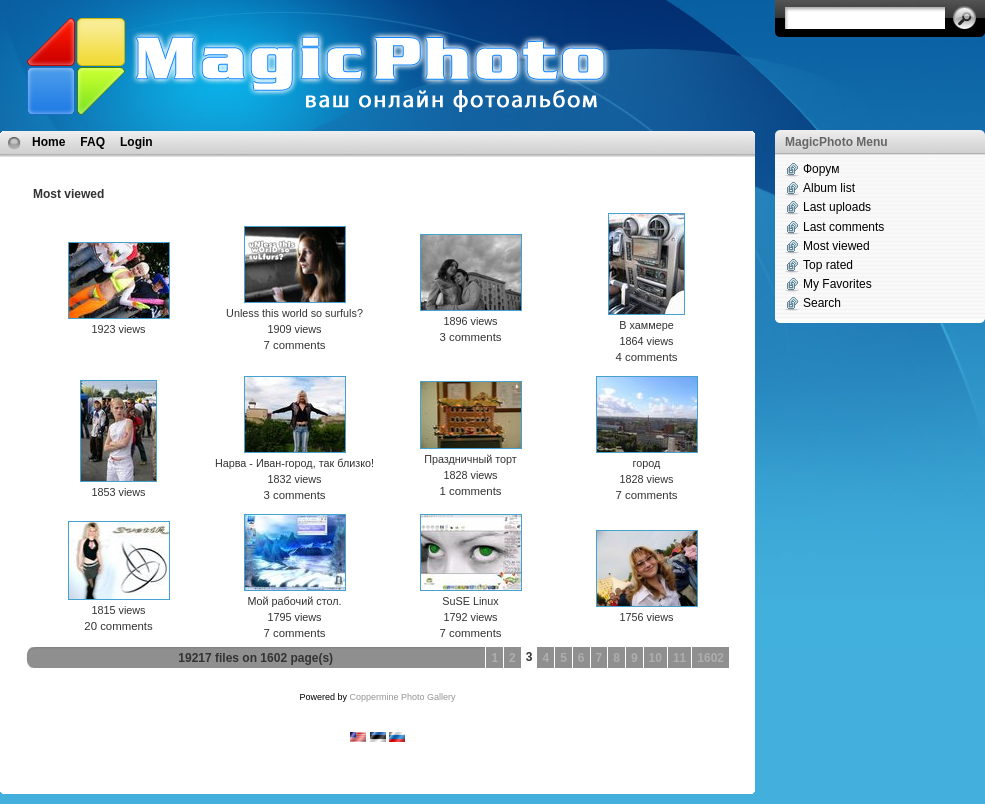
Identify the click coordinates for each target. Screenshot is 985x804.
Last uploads (837, 207)
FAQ (92, 142)
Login (136, 142)
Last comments (843, 227)
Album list (829, 188)
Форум (821, 169)
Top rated (828, 265)
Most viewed (836, 246)
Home (48, 142)
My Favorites (837, 284)
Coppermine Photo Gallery (402, 697)
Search (822, 303)
